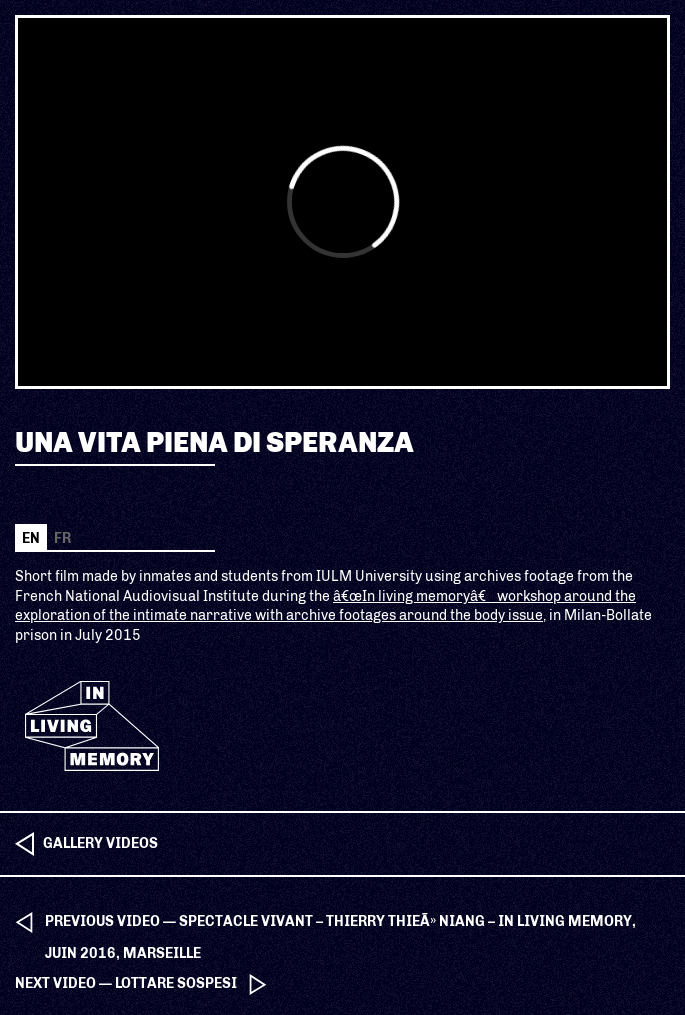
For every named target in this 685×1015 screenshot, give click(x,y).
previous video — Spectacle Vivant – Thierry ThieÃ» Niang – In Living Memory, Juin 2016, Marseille (340, 925)
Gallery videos (100, 843)
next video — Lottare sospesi (126, 983)
